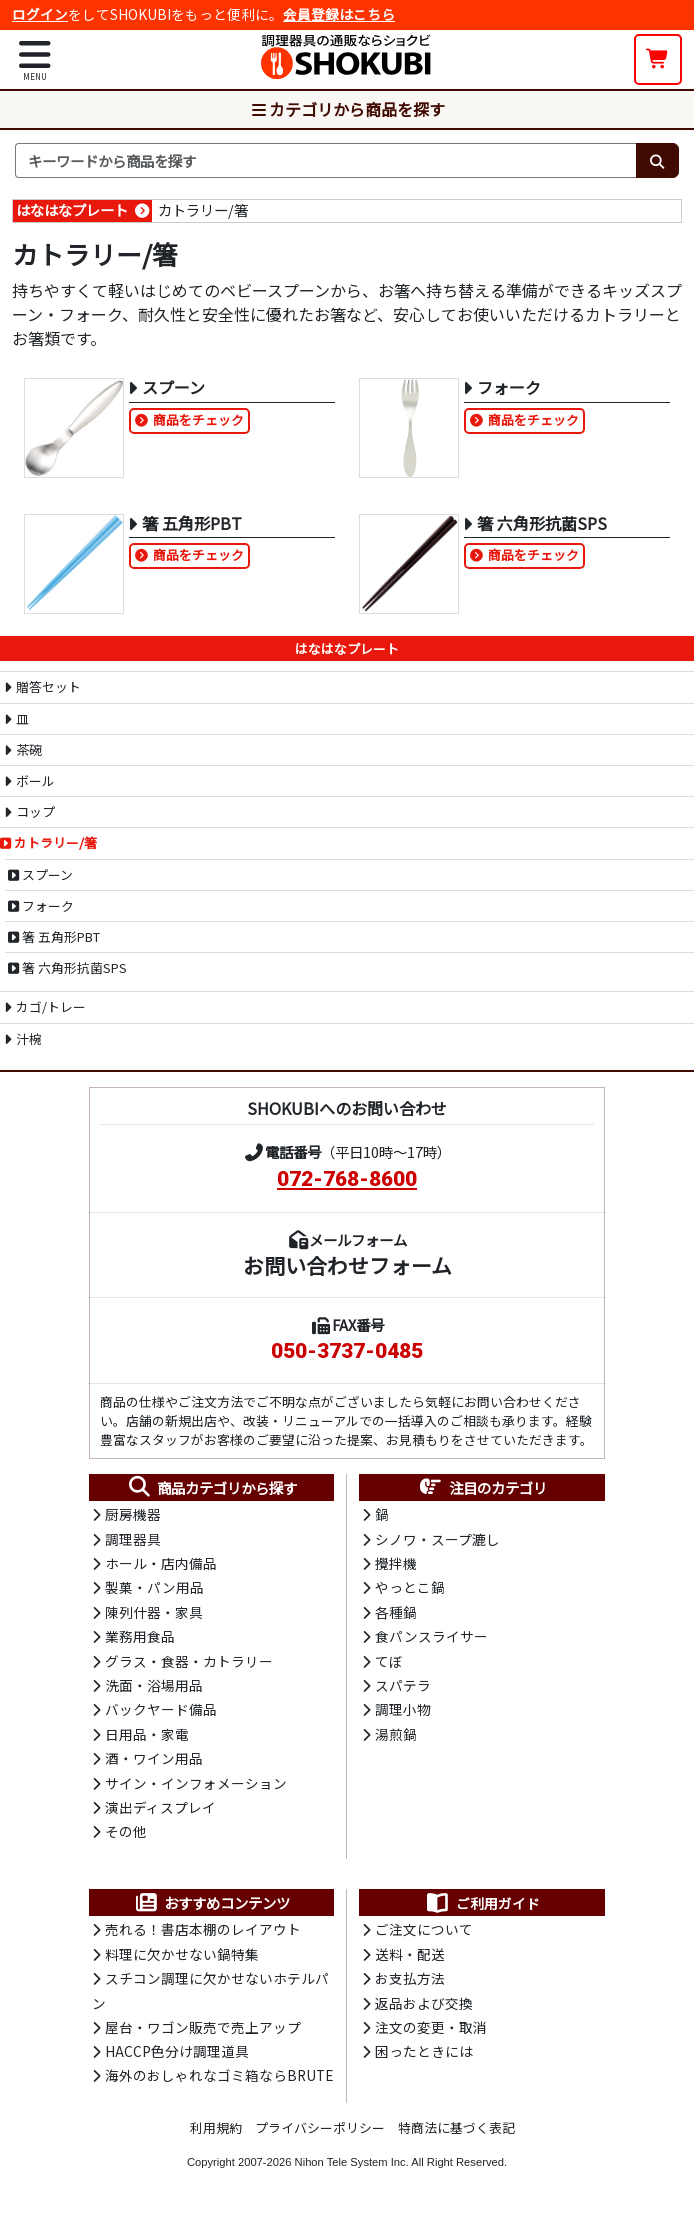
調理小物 (403, 1709)
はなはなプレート (72, 210)
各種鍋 (396, 1612)
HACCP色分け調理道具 (177, 2051)
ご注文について (424, 1929)
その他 (126, 1831)
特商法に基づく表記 (456, 2127)
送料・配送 (410, 1954)
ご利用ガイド (482, 1903)
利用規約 (216, 2127)
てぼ (389, 1661)
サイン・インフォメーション (196, 1783)
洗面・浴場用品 (154, 1685)
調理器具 (133, 1539)
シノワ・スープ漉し (437, 1539)
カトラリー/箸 (203, 210)
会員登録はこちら (339, 14)
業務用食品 (140, 1636)
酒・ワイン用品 (154, 1758)
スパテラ (403, 1685)
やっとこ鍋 (410, 1587)
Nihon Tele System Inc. (352, 2162)
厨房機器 (133, 1514)
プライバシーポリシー (320, 2127)
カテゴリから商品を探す (347, 109)
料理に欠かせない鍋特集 (182, 1954)
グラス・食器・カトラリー (189, 1661)
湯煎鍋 (396, 1734)
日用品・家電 (147, 1734)
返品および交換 (424, 2003)
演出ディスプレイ (160, 1807)
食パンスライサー (431, 1636)
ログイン (40, 14)
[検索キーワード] (325, 161)
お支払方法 (410, 1978)
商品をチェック (198, 419)
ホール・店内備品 (161, 1563)
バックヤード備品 (161, 1709)
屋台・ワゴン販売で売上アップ (203, 2027)
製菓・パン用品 (154, 1587)
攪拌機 (396, 1563)
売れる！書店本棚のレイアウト (203, 1929)
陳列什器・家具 (154, 1612)
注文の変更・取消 (431, 2027)
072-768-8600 (347, 1179)
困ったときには (424, 2051)
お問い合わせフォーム (347, 1265)
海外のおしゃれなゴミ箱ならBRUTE (219, 2075)
